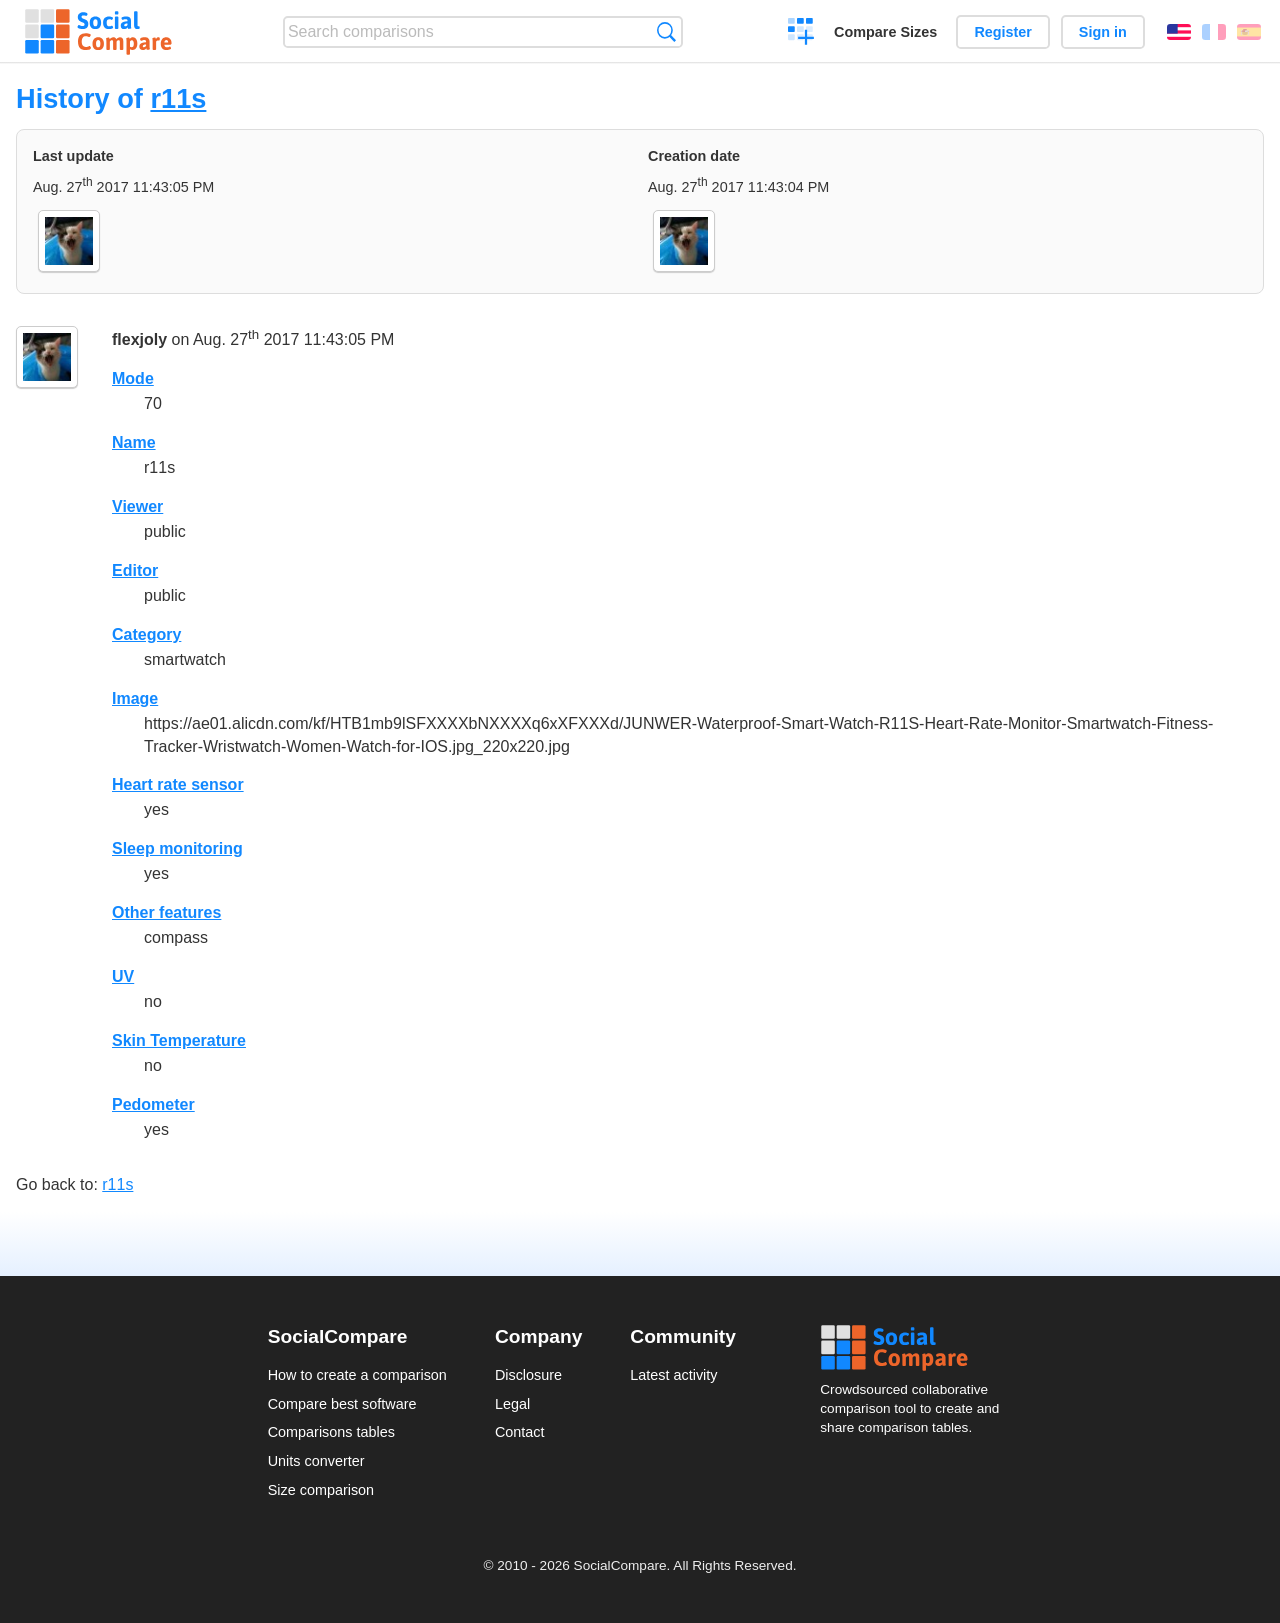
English (1179, 32)
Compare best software (342, 1404)
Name (134, 442)
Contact (520, 1432)
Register (1003, 32)
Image (135, 698)
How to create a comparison (357, 1375)
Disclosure (528, 1375)
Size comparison (321, 1490)
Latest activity (673, 1375)
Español (1249, 32)
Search (666, 31)
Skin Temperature (179, 1040)
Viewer (137, 506)
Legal (512, 1404)
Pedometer (153, 1104)
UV (123, 976)
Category (146, 634)
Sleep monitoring (177, 848)
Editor (135, 570)
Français (1214, 32)
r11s (178, 98)
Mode (133, 378)
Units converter (316, 1461)
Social (916, 1348)
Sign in (1103, 32)
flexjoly (139, 339)
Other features (166, 912)
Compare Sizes (885, 32)
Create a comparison (801, 34)
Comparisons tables (331, 1432)
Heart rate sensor (178, 784)
